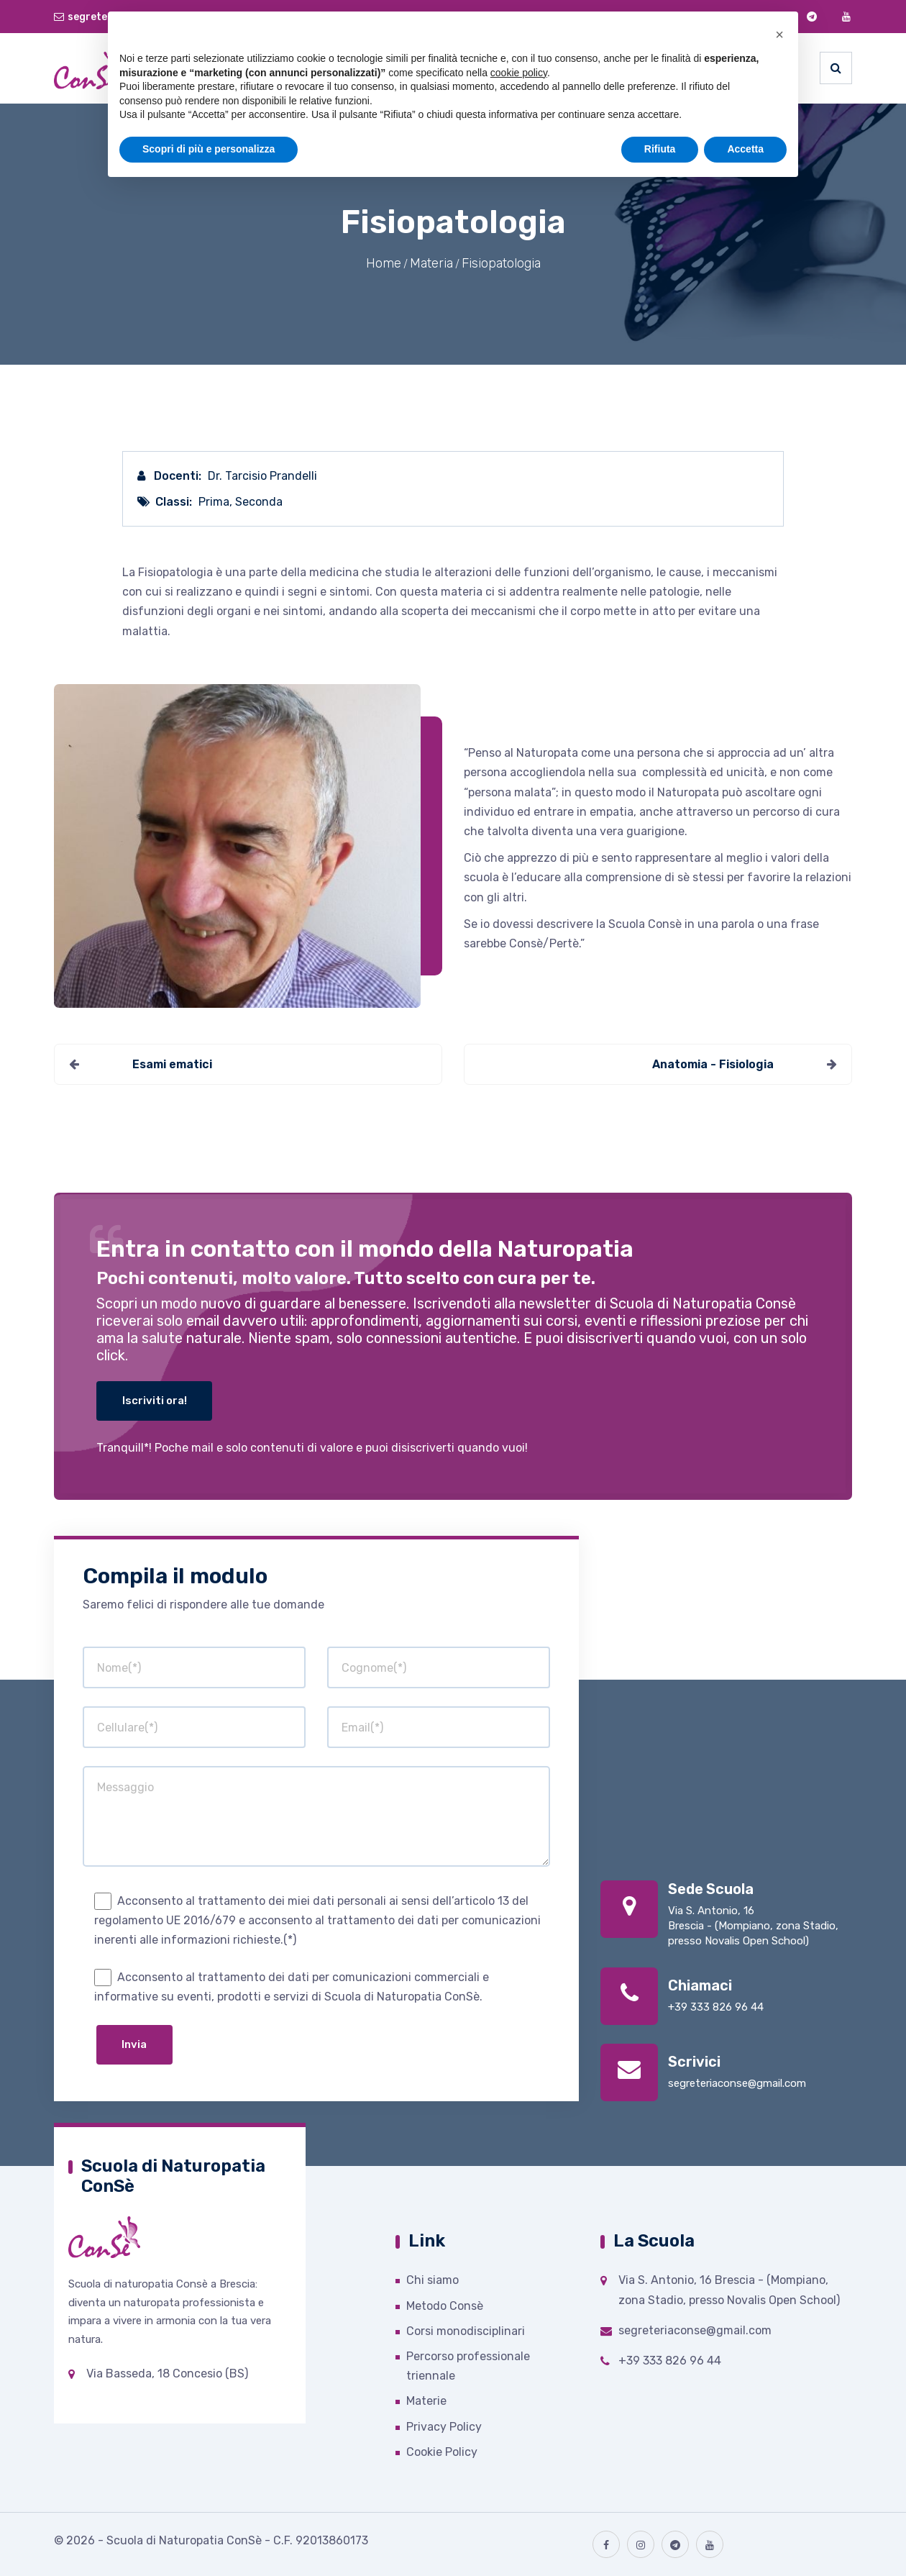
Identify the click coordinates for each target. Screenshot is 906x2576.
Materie (426, 2401)
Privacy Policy (444, 2427)
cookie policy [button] (518, 72)
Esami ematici (172, 1064)
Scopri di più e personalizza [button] (208, 149)
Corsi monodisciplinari (465, 2331)
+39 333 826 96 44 (716, 2007)
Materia (431, 263)
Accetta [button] (745, 149)
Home (383, 263)
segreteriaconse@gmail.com (737, 2083)
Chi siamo (432, 2280)
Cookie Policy (441, 2452)
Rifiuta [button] (660, 149)
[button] (779, 34)
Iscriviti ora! (154, 1400)
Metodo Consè (444, 2306)
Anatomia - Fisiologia (713, 1064)
